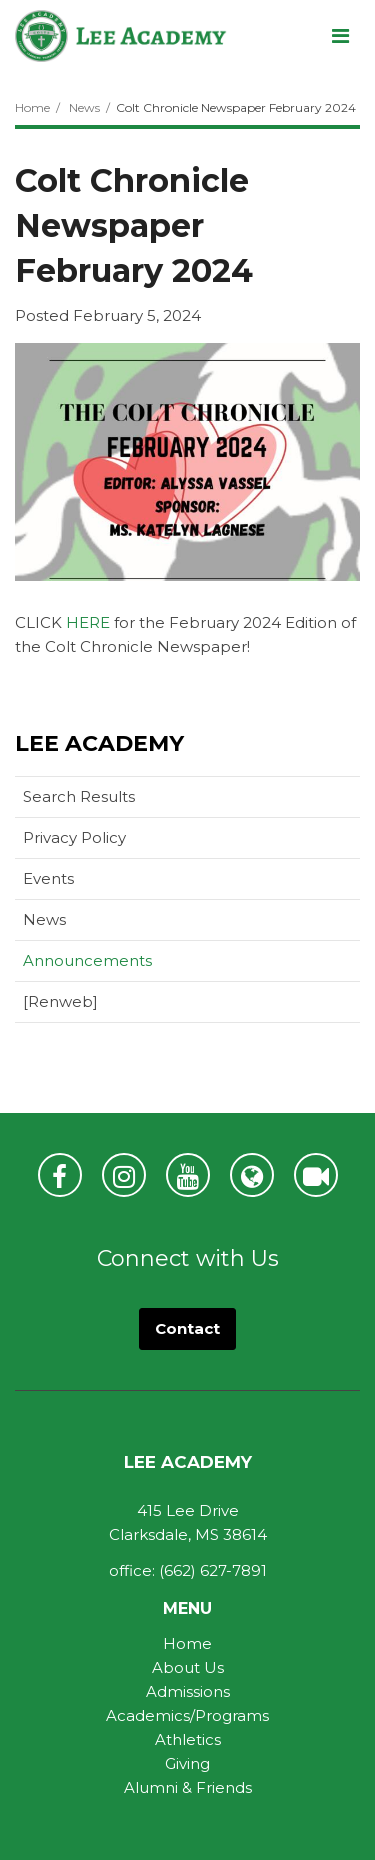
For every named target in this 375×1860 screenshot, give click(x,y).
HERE (88, 622)
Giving (187, 1763)
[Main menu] (340, 35)
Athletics (188, 1739)
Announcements (87, 960)
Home (32, 107)
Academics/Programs (187, 1715)
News (84, 107)
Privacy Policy (74, 837)
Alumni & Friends (188, 1787)
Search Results (79, 796)
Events (48, 878)
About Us (188, 1667)
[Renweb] (92, 1005)
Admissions (188, 1691)
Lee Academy (99, 743)
